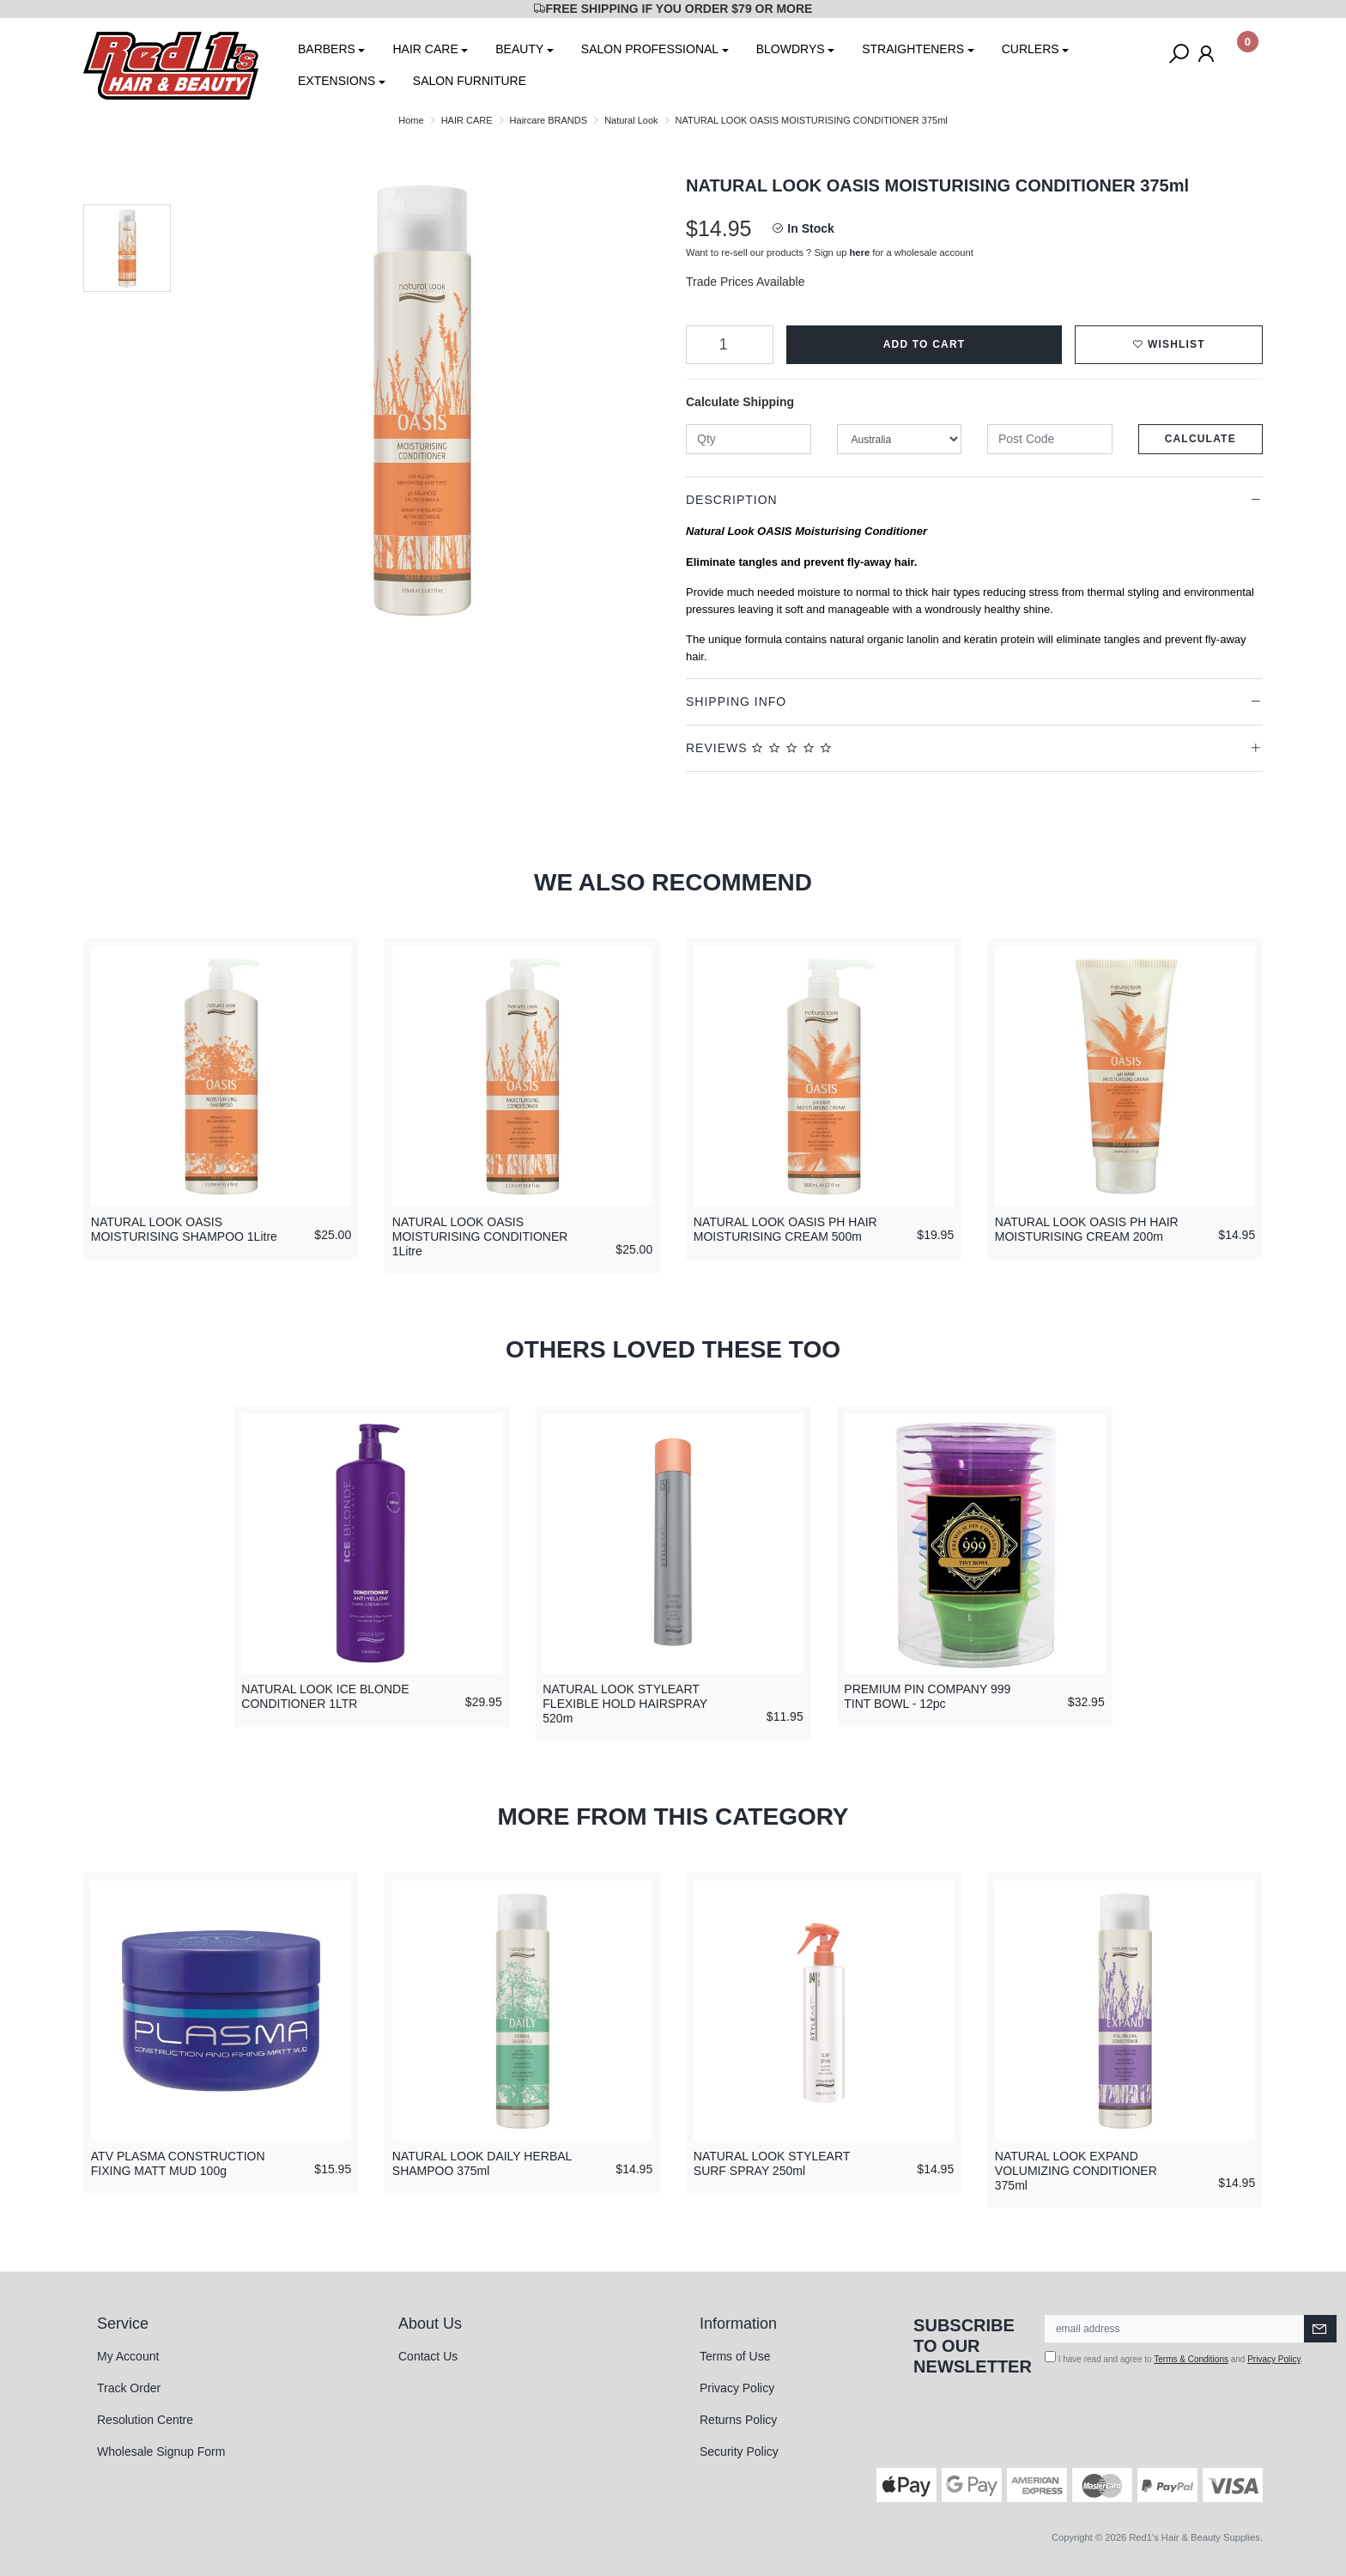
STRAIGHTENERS (913, 49)
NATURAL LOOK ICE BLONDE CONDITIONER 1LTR (325, 1696)
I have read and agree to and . (1174, 2357)
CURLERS (1030, 49)
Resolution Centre (145, 2420)
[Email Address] (1175, 2328)
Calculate (1200, 439)
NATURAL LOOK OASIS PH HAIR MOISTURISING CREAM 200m (1087, 1229)
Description (732, 500)
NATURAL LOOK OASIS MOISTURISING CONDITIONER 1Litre (480, 1236)
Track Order (129, 2388)
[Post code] (1050, 439)
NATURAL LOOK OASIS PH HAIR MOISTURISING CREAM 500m (785, 1229)
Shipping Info (736, 701)
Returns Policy (738, 2420)
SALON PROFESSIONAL (649, 49)
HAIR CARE (425, 49)
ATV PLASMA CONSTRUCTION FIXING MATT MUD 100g (178, 2163)
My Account (128, 2356)
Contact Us (428, 2356)
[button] (1169, 344)
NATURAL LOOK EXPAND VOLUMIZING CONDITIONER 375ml (1076, 2170)
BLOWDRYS (790, 49)
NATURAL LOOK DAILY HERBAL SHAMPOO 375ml (482, 2163)
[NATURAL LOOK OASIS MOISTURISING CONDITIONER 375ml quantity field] (729, 344)
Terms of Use (735, 2356)
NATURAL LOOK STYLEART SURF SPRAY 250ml (772, 2163)
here (860, 252)
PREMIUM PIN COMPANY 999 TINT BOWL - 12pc (927, 1696)
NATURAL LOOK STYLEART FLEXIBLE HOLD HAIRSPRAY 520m (625, 1703)
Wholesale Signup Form (161, 2451)
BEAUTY (519, 49)
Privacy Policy (737, 2388)
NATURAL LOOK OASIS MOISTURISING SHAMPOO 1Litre (184, 1229)
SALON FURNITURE (469, 81)
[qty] (748, 439)
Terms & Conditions (1191, 2359)
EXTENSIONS (336, 81)
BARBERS (326, 49)
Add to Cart (924, 344)
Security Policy (739, 2451)
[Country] (899, 439)
